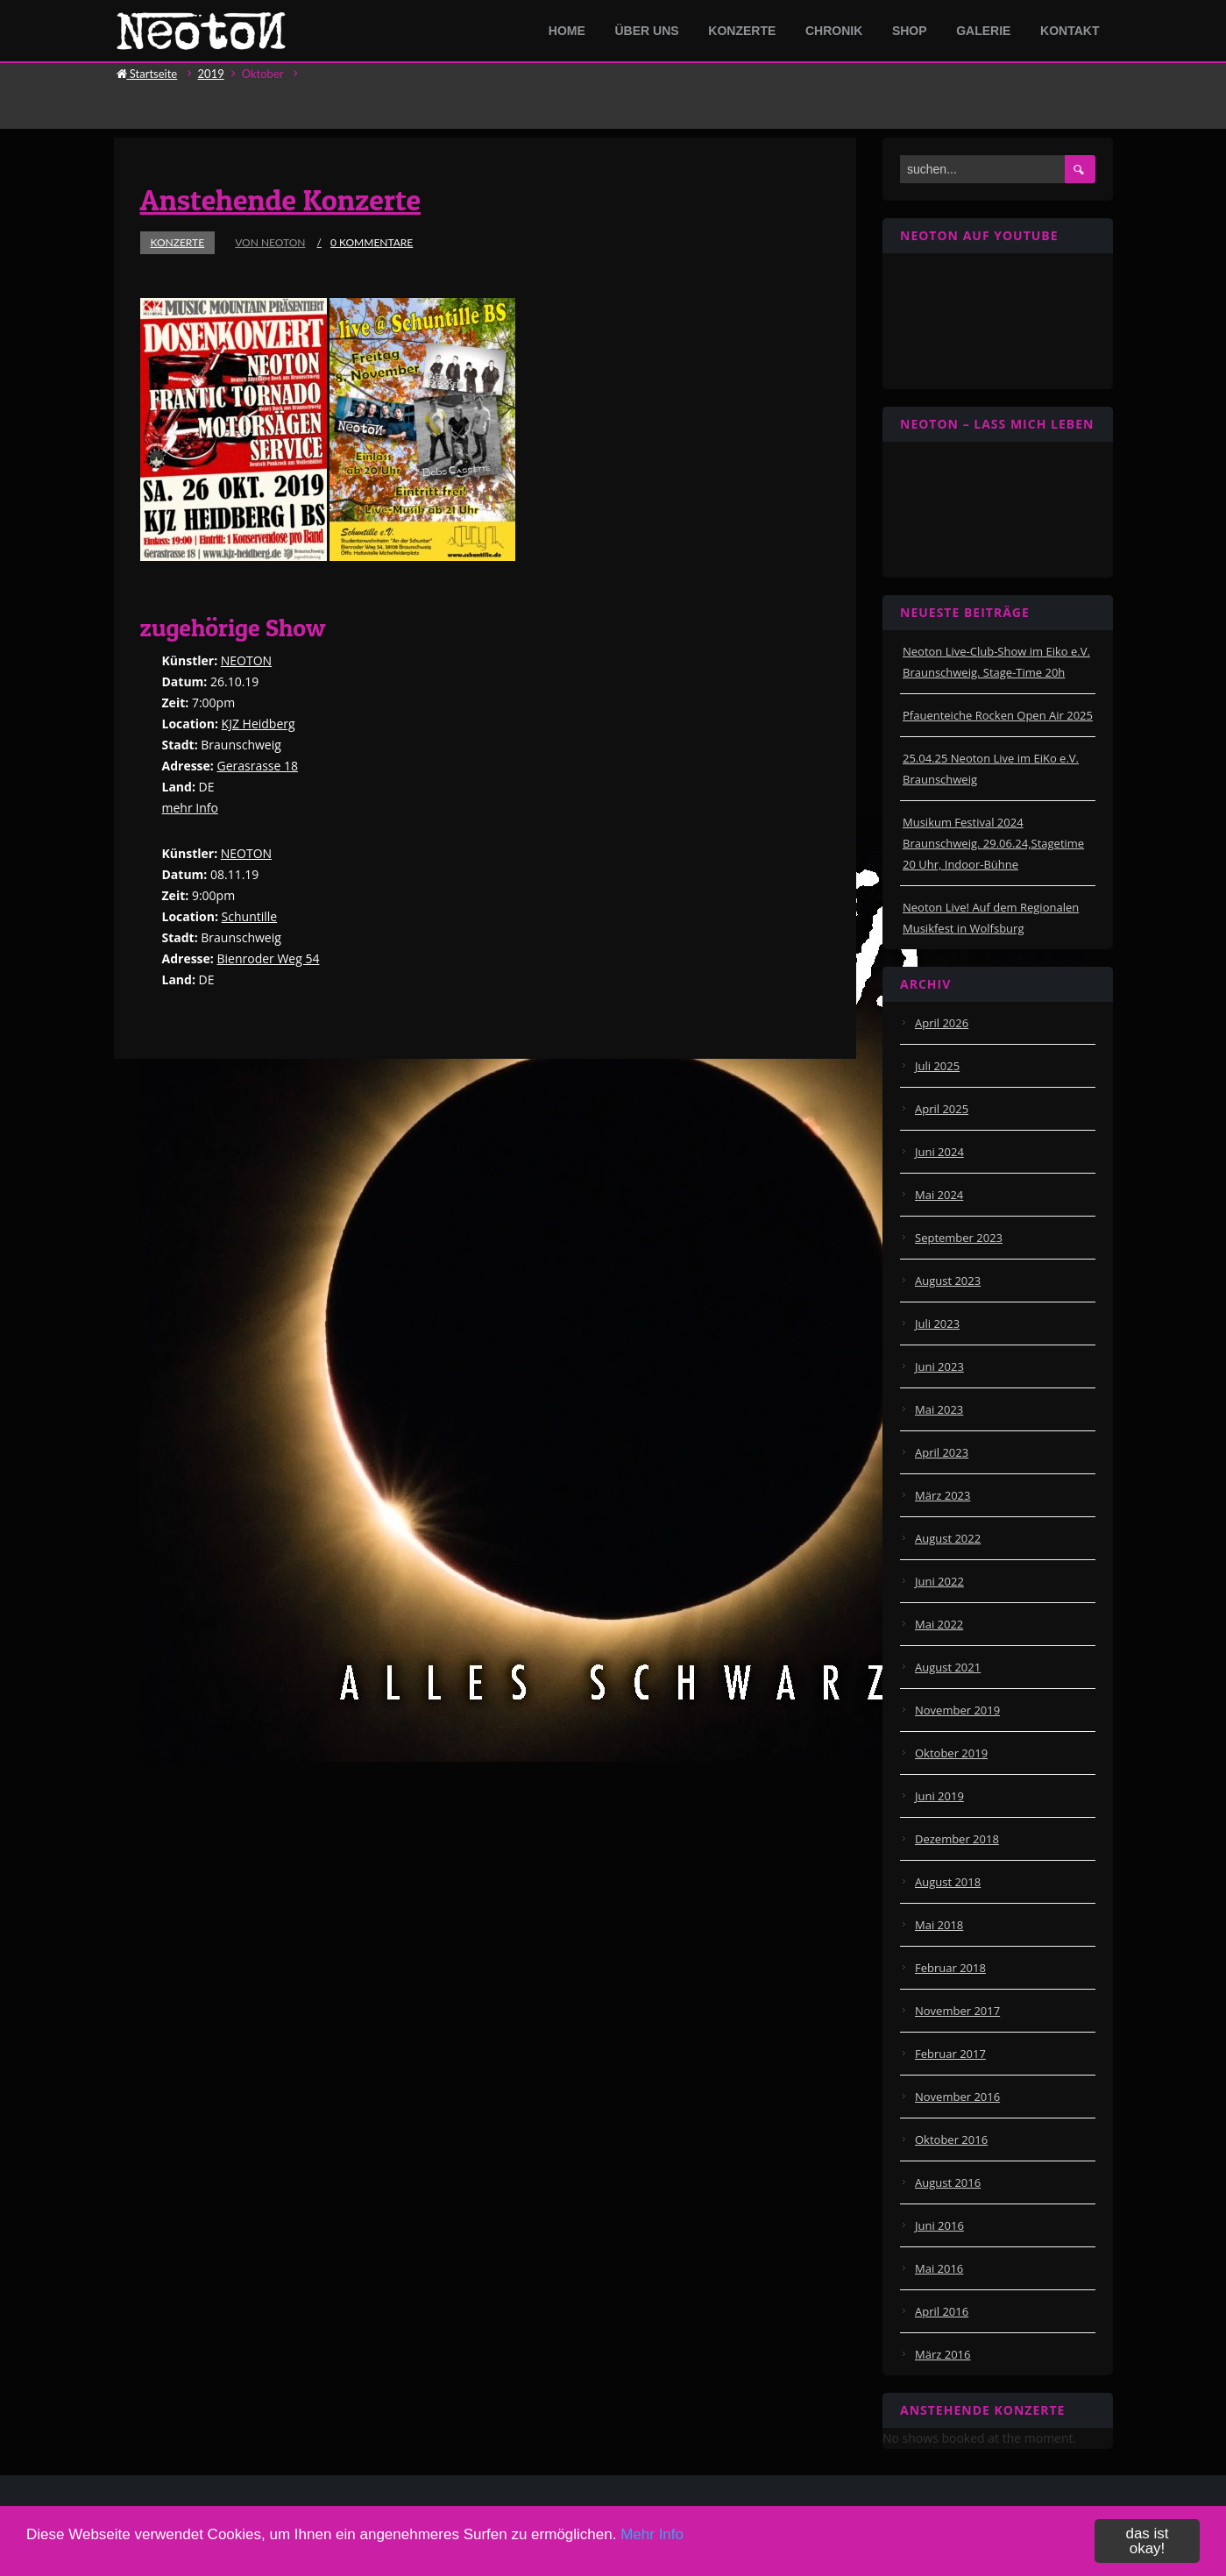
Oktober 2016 (951, 2139)
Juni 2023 (939, 1366)
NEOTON (246, 660)
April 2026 (941, 1023)
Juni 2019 (939, 1796)
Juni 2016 (939, 2225)
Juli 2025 (937, 1066)
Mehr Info (652, 2554)
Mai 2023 (939, 1409)
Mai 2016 (939, 2268)
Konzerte (742, 31)
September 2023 (959, 1237)
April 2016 (941, 2311)
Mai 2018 (939, 1925)
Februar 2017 (950, 2054)
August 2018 (948, 1882)
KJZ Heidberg (258, 723)
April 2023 (941, 1452)
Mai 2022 (939, 1624)
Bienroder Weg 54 (267, 958)
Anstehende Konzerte (281, 199)
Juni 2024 (939, 1152)
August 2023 (948, 1280)
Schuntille (250, 916)
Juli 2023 (937, 1323)
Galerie (983, 31)
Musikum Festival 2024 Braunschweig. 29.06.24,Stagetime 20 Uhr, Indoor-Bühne (993, 843)
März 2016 (942, 2354)
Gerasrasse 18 (257, 765)
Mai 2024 (939, 1195)
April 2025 (941, 1109)
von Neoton (270, 242)
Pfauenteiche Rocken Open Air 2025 (998, 715)
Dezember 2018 (957, 1839)
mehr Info (190, 807)
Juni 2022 (939, 1581)
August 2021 (948, 1667)
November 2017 (957, 2011)
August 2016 (948, 2182)
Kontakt (1069, 31)
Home (567, 31)
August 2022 (948, 1538)
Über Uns (647, 31)
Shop (909, 31)
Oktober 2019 (951, 1753)
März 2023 (942, 1495)
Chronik (833, 31)
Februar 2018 (950, 1968)
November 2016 (957, 2096)
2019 (211, 74)
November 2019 (957, 1710)
